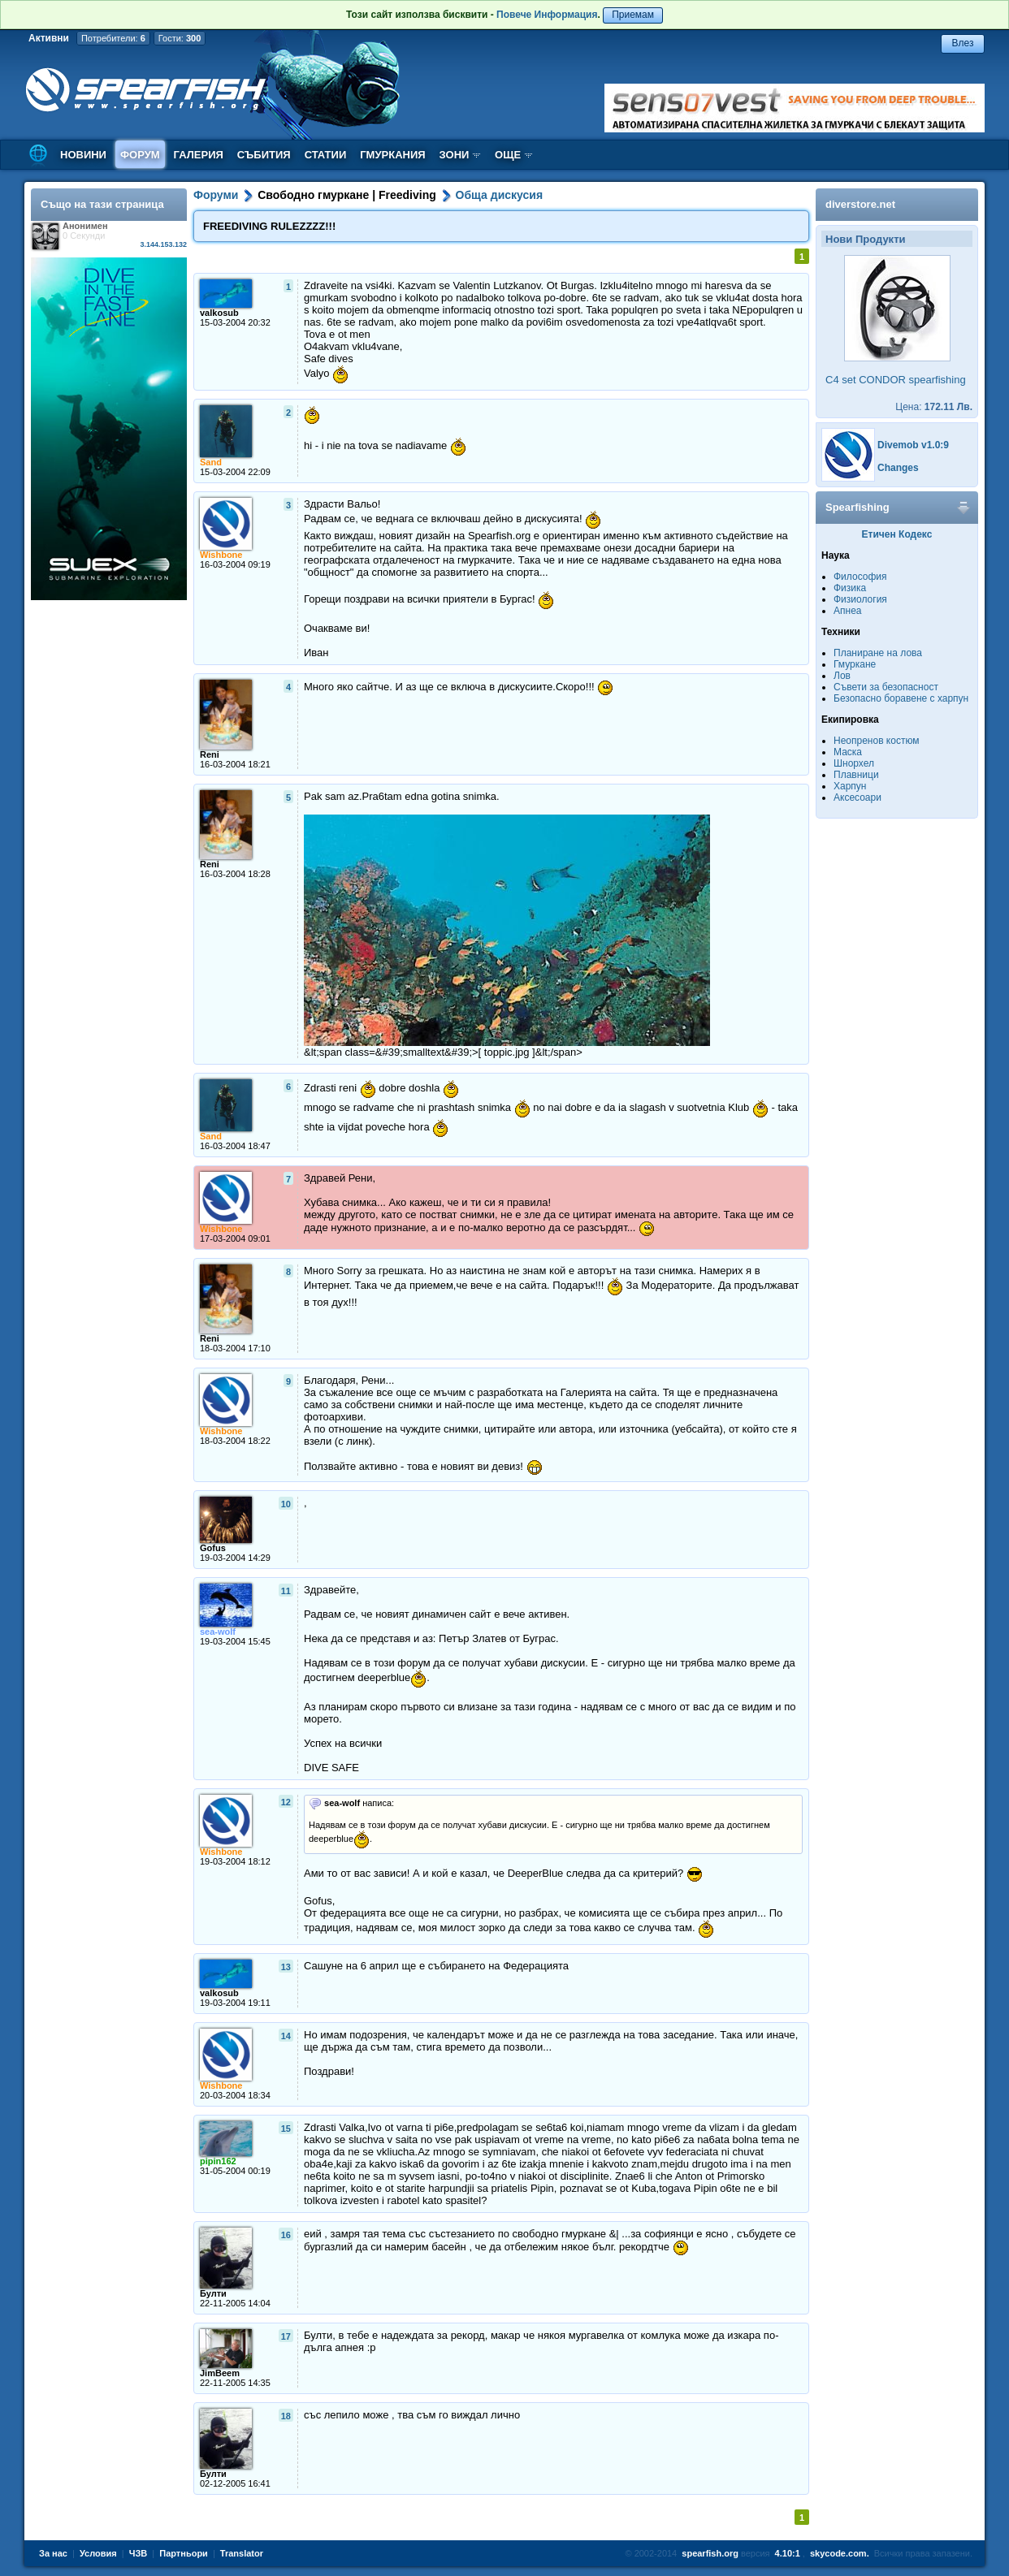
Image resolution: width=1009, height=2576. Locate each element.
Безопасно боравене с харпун (901, 698)
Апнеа (847, 610)
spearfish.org (710, 2553)
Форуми (215, 194)
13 (286, 1967)
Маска (848, 752)
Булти (213, 2293)
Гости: (179, 38)
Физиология (860, 599)
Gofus (213, 1548)
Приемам (633, 14)
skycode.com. (839, 2553)
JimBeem (220, 2373)
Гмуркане (855, 664)
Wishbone (221, 555)
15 (286, 2128)
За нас (53, 2553)
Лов (842, 675)
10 (286, 1504)
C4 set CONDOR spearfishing (895, 380)
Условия (98, 2553)
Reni (209, 754)
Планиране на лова (878, 653)
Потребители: (113, 38)
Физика (850, 588)
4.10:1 (787, 2553)
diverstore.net (860, 204)
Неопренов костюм (877, 740)
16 (286, 2235)
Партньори (183, 2553)
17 (286, 2336)
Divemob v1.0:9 (913, 445)
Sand (211, 462)
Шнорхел (854, 763)
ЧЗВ (138, 2553)
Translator (241, 2553)
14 (286, 2036)
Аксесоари (857, 797)
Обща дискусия (499, 194)
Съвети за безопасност (886, 687)
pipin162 (218, 2161)
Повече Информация (546, 14)
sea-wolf (218, 1631)
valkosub (219, 313)
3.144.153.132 (163, 244)
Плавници (856, 774)
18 (286, 2416)
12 (286, 1802)
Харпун (850, 786)
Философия (860, 576)
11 (286, 1591)
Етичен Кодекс (897, 534)
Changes (898, 467)
